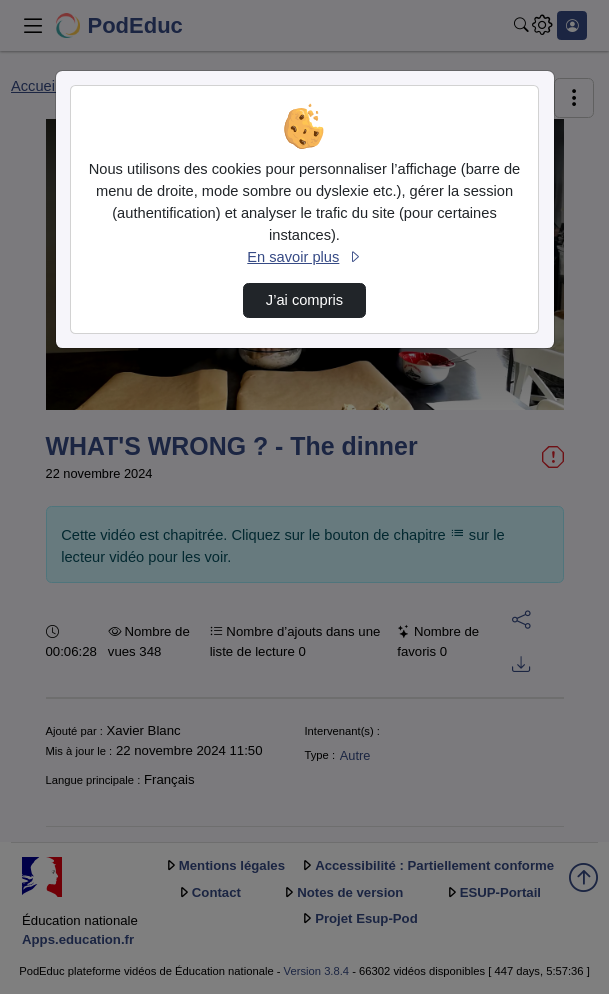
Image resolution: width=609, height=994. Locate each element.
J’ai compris (304, 300)
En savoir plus (304, 257)
